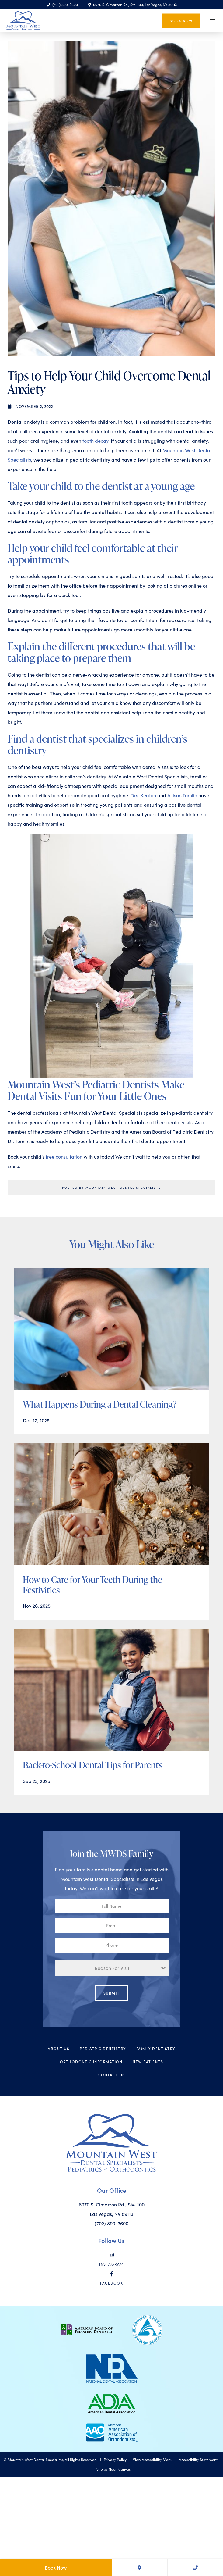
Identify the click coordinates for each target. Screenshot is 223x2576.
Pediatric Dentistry (103, 2048)
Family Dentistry (155, 2048)
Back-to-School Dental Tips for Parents (92, 1765)
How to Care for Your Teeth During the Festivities (92, 1584)
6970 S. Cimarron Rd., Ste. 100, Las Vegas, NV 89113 (132, 4)
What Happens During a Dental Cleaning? (100, 1404)
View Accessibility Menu (152, 2459)
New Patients (148, 2061)
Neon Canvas (120, 2469)
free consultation (65, 1156)
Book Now (181, 20)
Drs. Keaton (144, 795)
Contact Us (111, 2074)
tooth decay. (96, 441)
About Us (58, 2048)
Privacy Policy (115, 2459)
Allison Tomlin (181, 795)
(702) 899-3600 (62, 4)
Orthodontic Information (91, 2061)
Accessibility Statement (198, 2459)
